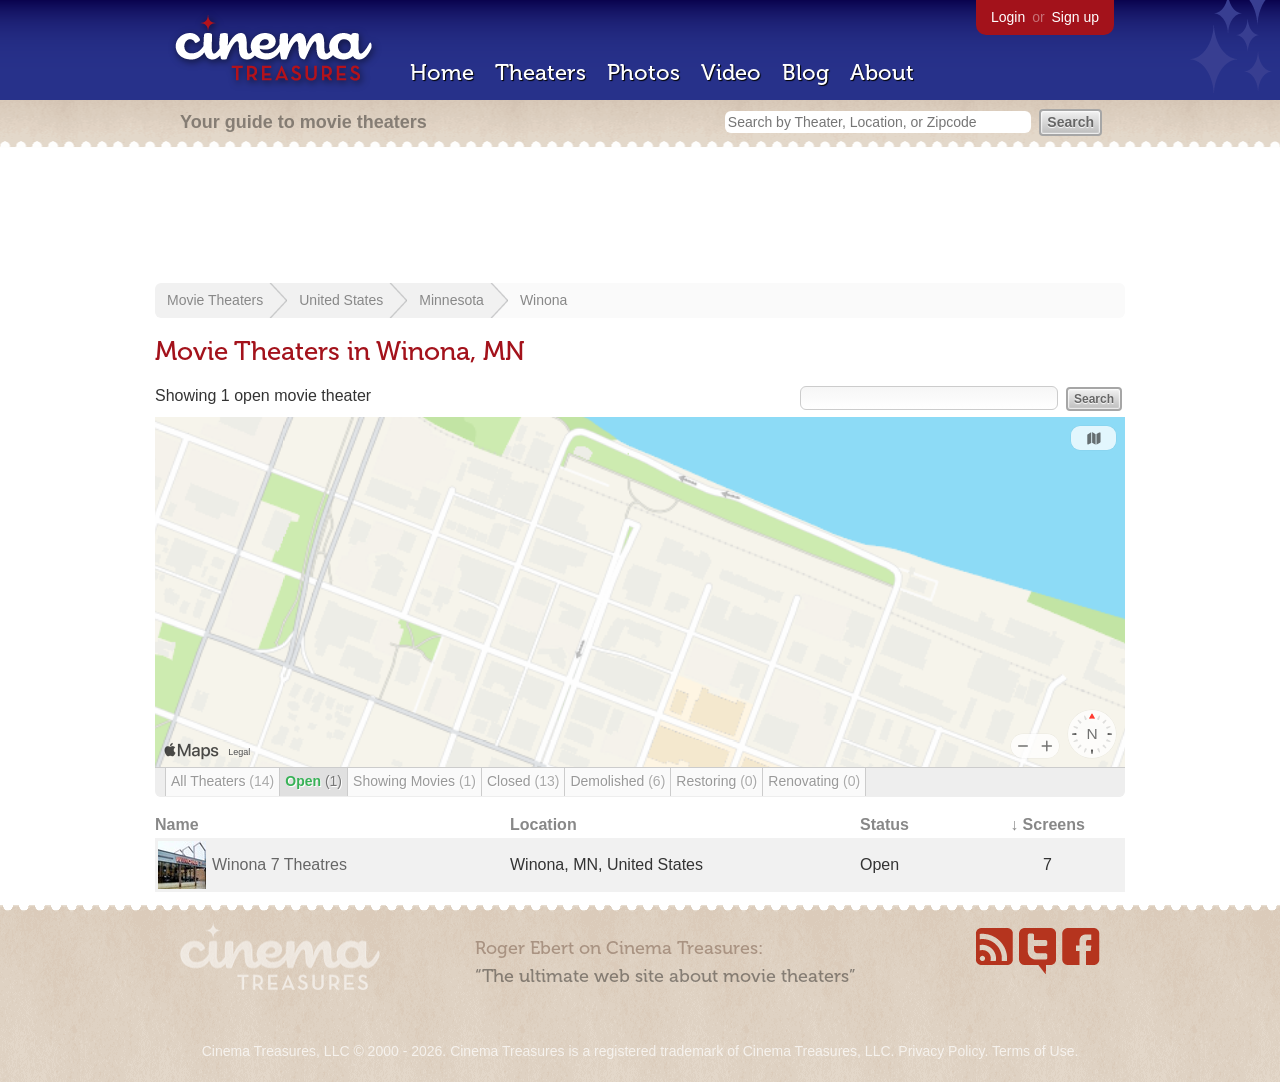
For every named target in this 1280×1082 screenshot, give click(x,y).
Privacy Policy (941, 1051)
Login (1008, 17)
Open (313, 781)
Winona (543, 300)
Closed (523, 781)
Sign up (1075, 17)
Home (442, 72)
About (882, 72)
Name (177, 824)
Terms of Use (1033, 1051)
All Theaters (222, 781)
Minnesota (451, 300)
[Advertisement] (640, 217)
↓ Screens (1047, 824)
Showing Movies (414, 781)
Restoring (716, 781)
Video (731, 72)
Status (884, 824)
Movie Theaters (215, 300)
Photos (643, 72)
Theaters (540, 72)
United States (341, 300)
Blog (805, 72)
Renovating (814, 781)
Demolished (617, 781)
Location (543, 824)
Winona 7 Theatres (279, 864)
